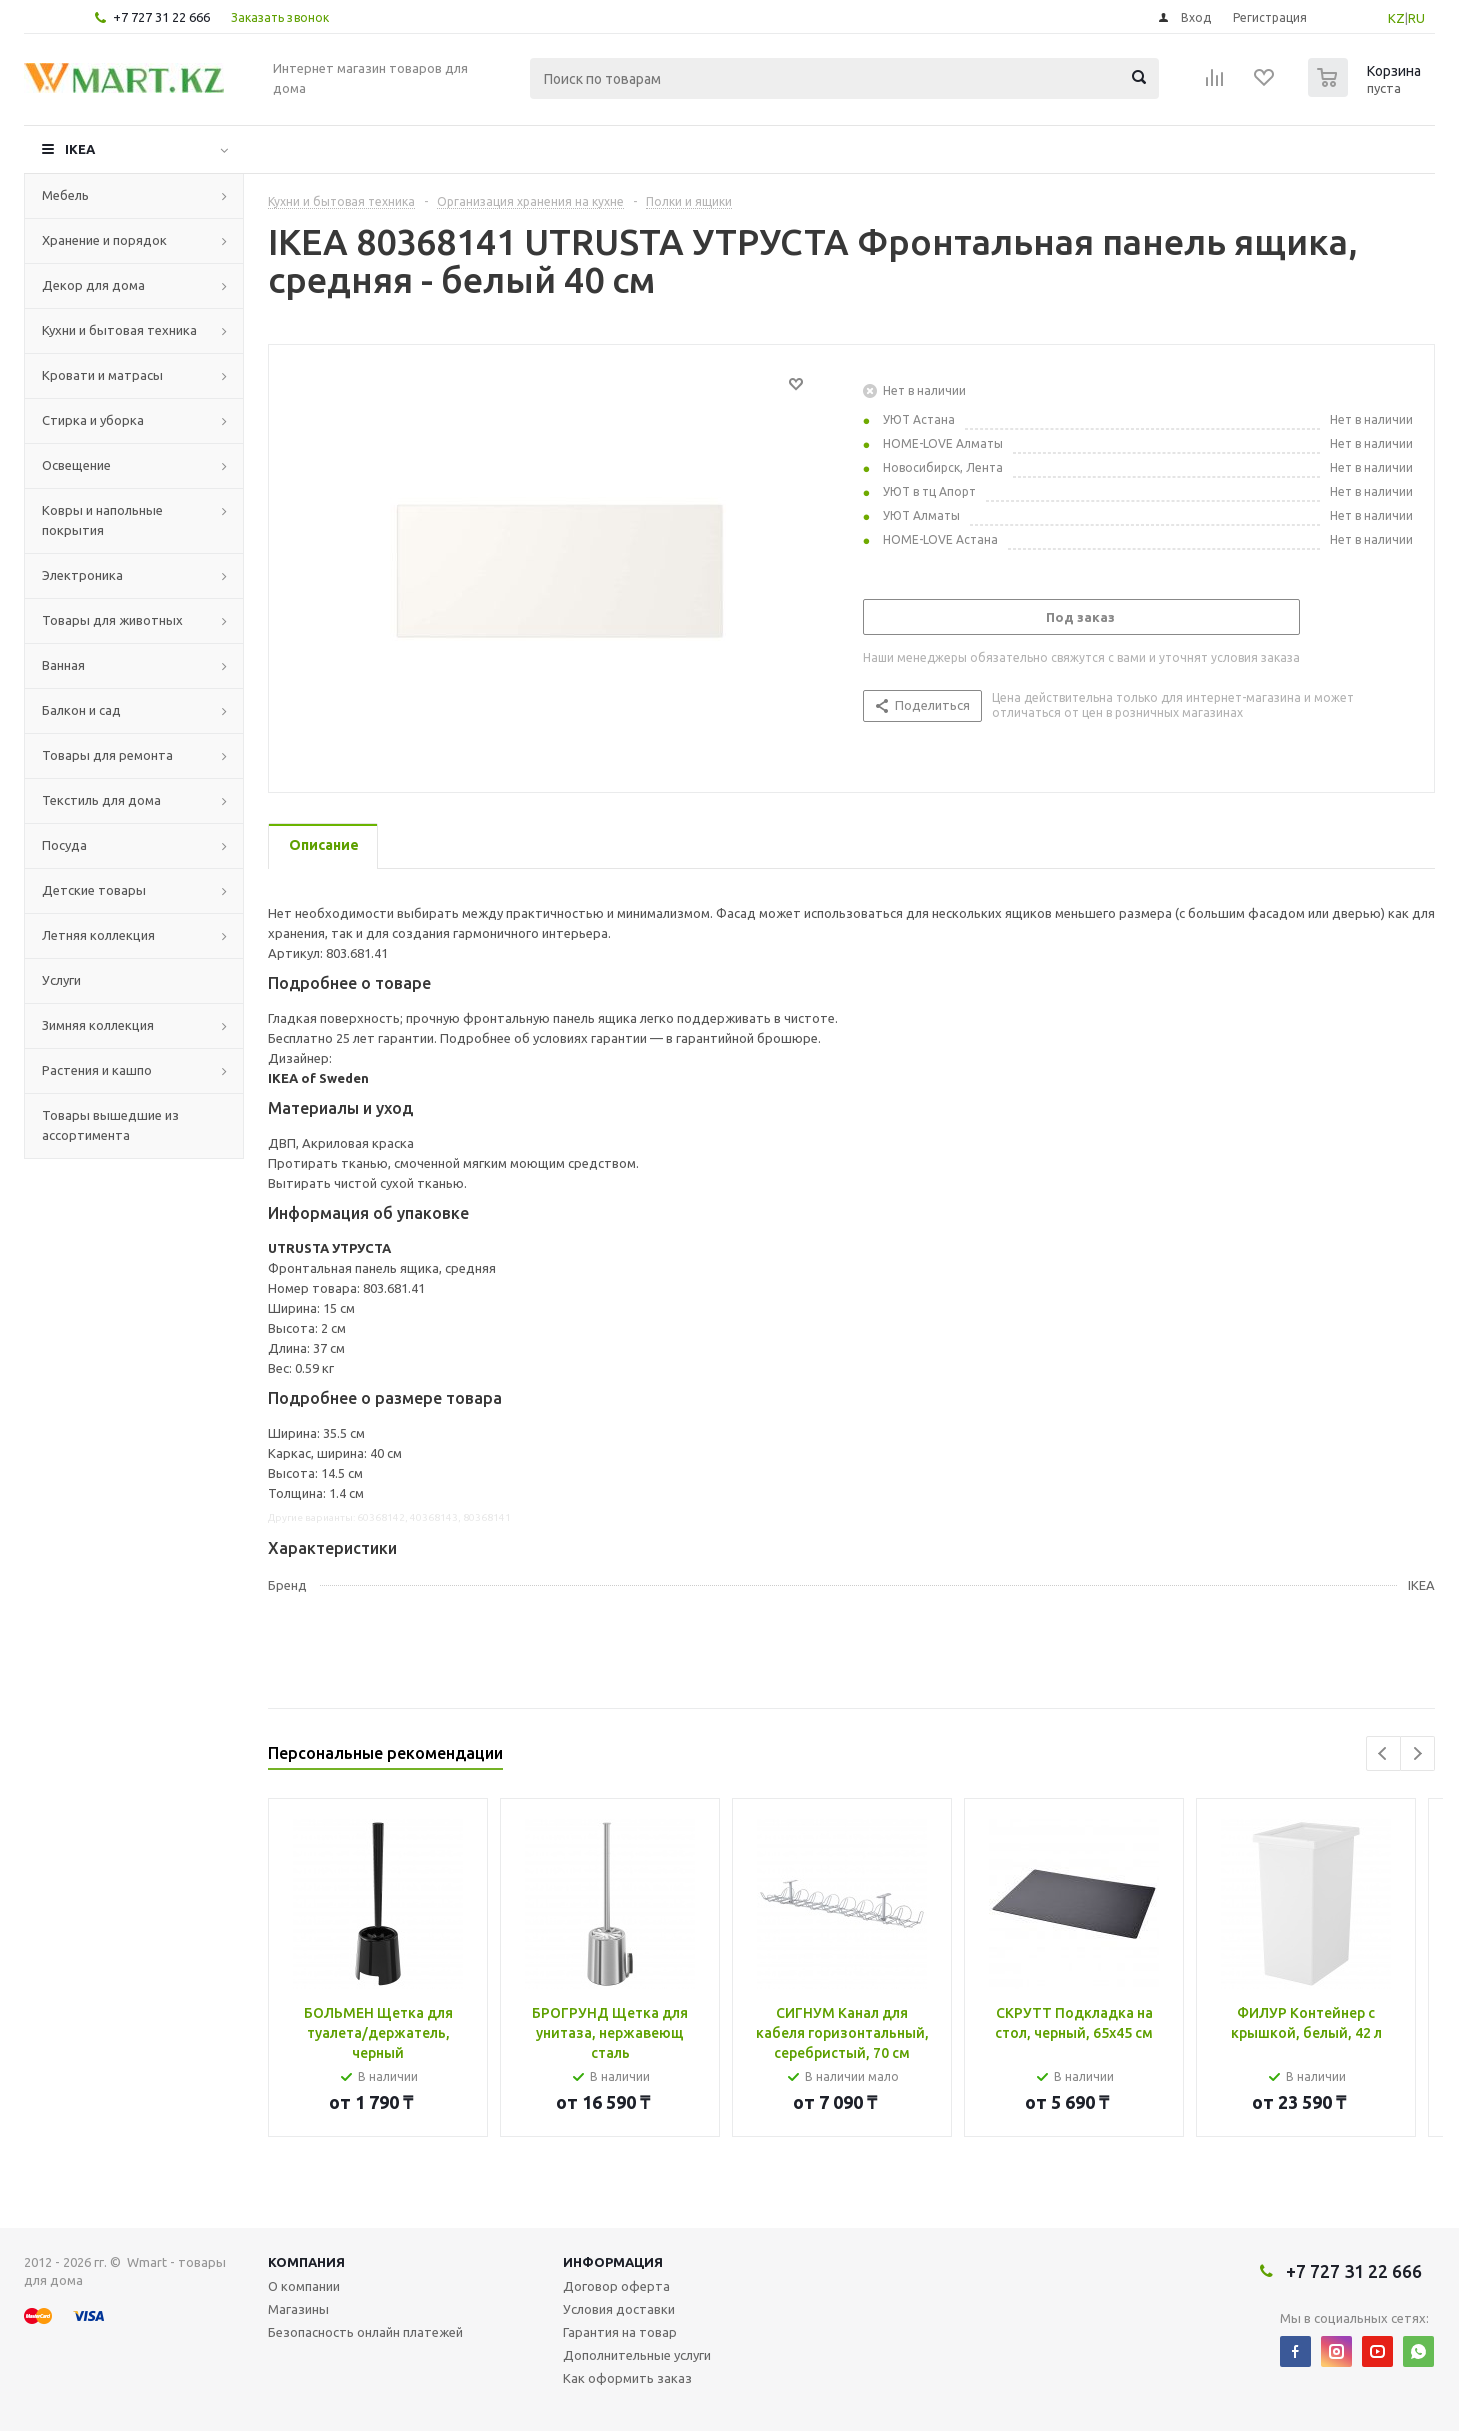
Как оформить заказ (627, 2378)
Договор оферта (616, 2286)
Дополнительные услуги (637, 2355)
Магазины (298, 2309)
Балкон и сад (81, 710)
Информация (613, 2262)
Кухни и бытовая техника (119, 330)
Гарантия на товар (620, 2332)
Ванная (63, 665)
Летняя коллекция (98, 935)
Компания (306, 2262)
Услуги (61, 980)
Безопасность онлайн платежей (365, 2332)
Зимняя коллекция (98, 1025)
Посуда (64, 845)
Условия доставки (619, 2309)
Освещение (76, 465)
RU (1416, 18)
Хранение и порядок (104, 240)
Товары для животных (112, 620)
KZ (1396, 18)
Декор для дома (93, 285)
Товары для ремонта (107, 755)
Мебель (65, 195)
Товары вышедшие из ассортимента (110, 1125)
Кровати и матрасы (102, 375)
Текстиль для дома (101, 800)
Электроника (82, 575)
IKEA (80, 149)
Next (1417, 1753)
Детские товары (94, 890)
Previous (1383, 1753)
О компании (304, 2286)
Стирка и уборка (93, 420)
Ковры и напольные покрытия (102, 520)
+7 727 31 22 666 (161, 17)
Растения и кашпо (97, 1070)
